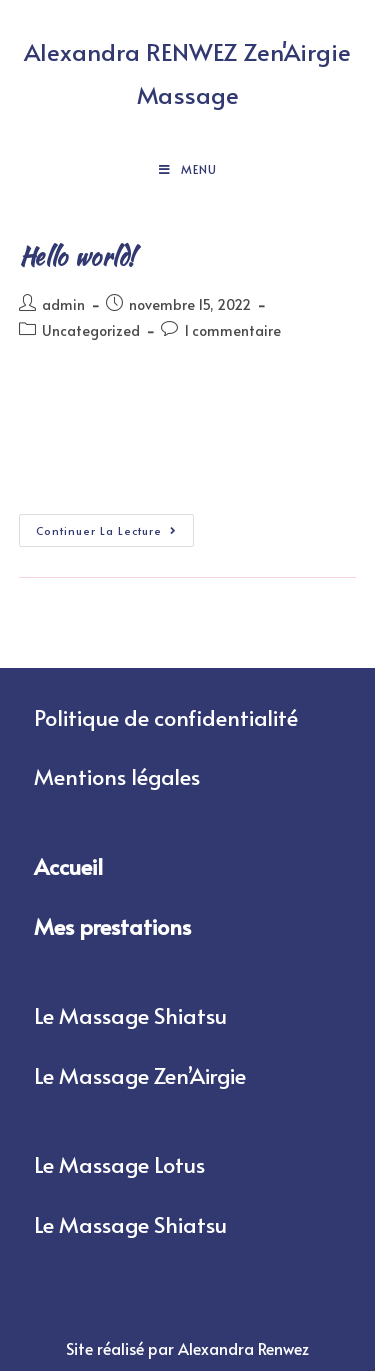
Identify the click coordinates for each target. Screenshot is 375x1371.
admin (63, 304)
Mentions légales (117, 776)
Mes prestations (112, 926)
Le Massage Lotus (119, 1164)
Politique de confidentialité (166, 717)
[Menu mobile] (188, 169)
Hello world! (77, 256)
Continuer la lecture (115, 526)
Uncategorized (91, 330)
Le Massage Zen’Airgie (140, 1075)
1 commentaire (232, 330)
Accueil (68, 866)
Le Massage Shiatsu (130, 1015)
